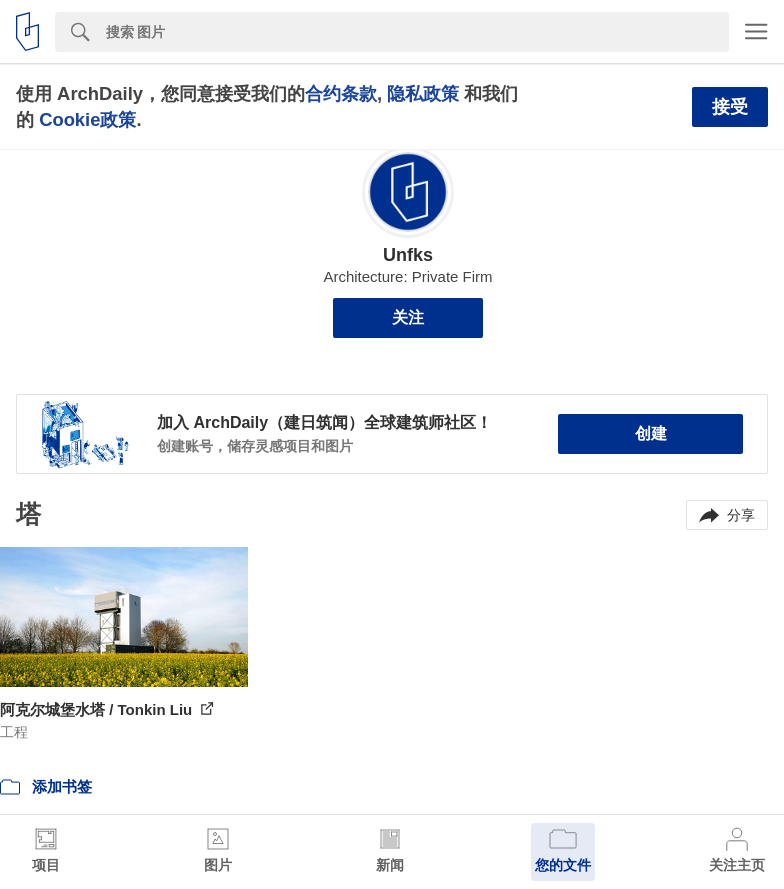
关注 (408, 317)
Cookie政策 (87, 119)
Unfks (408, 255)
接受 (730, 107)
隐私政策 (423, 93)
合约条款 (341, 93)
